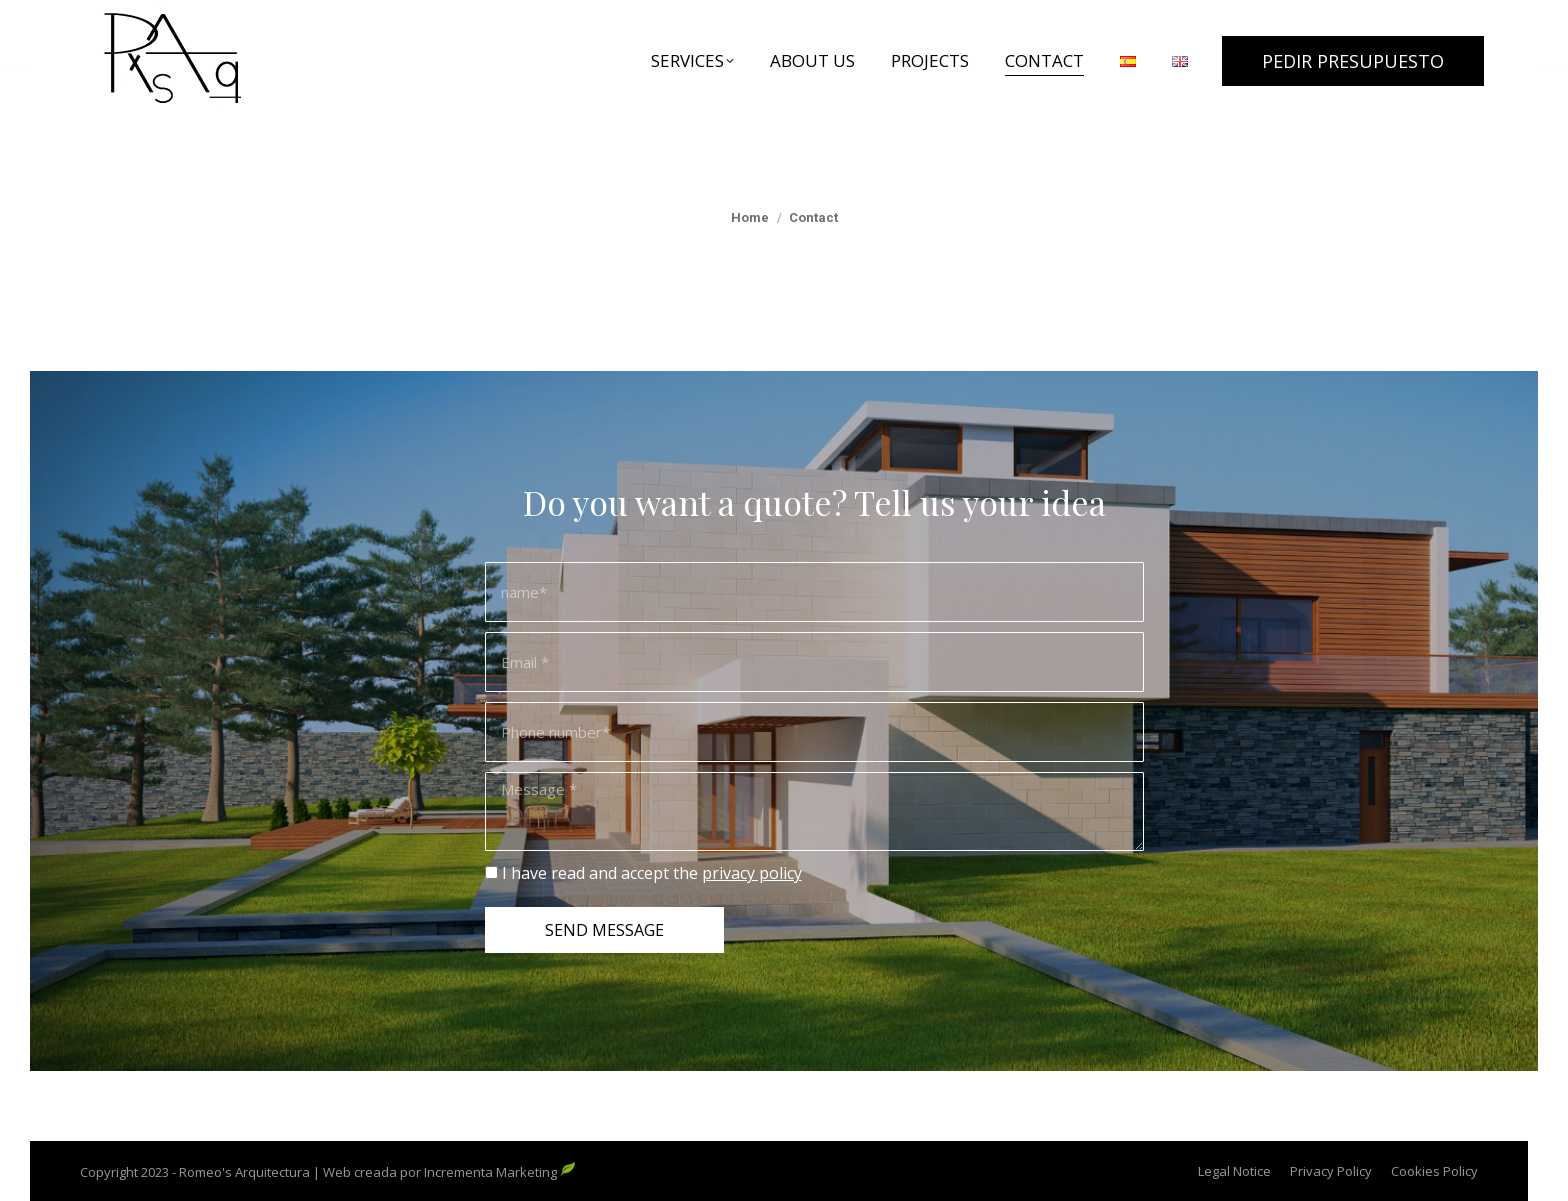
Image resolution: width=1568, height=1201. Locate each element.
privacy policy (752, 873)
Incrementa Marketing (500, 1172)
